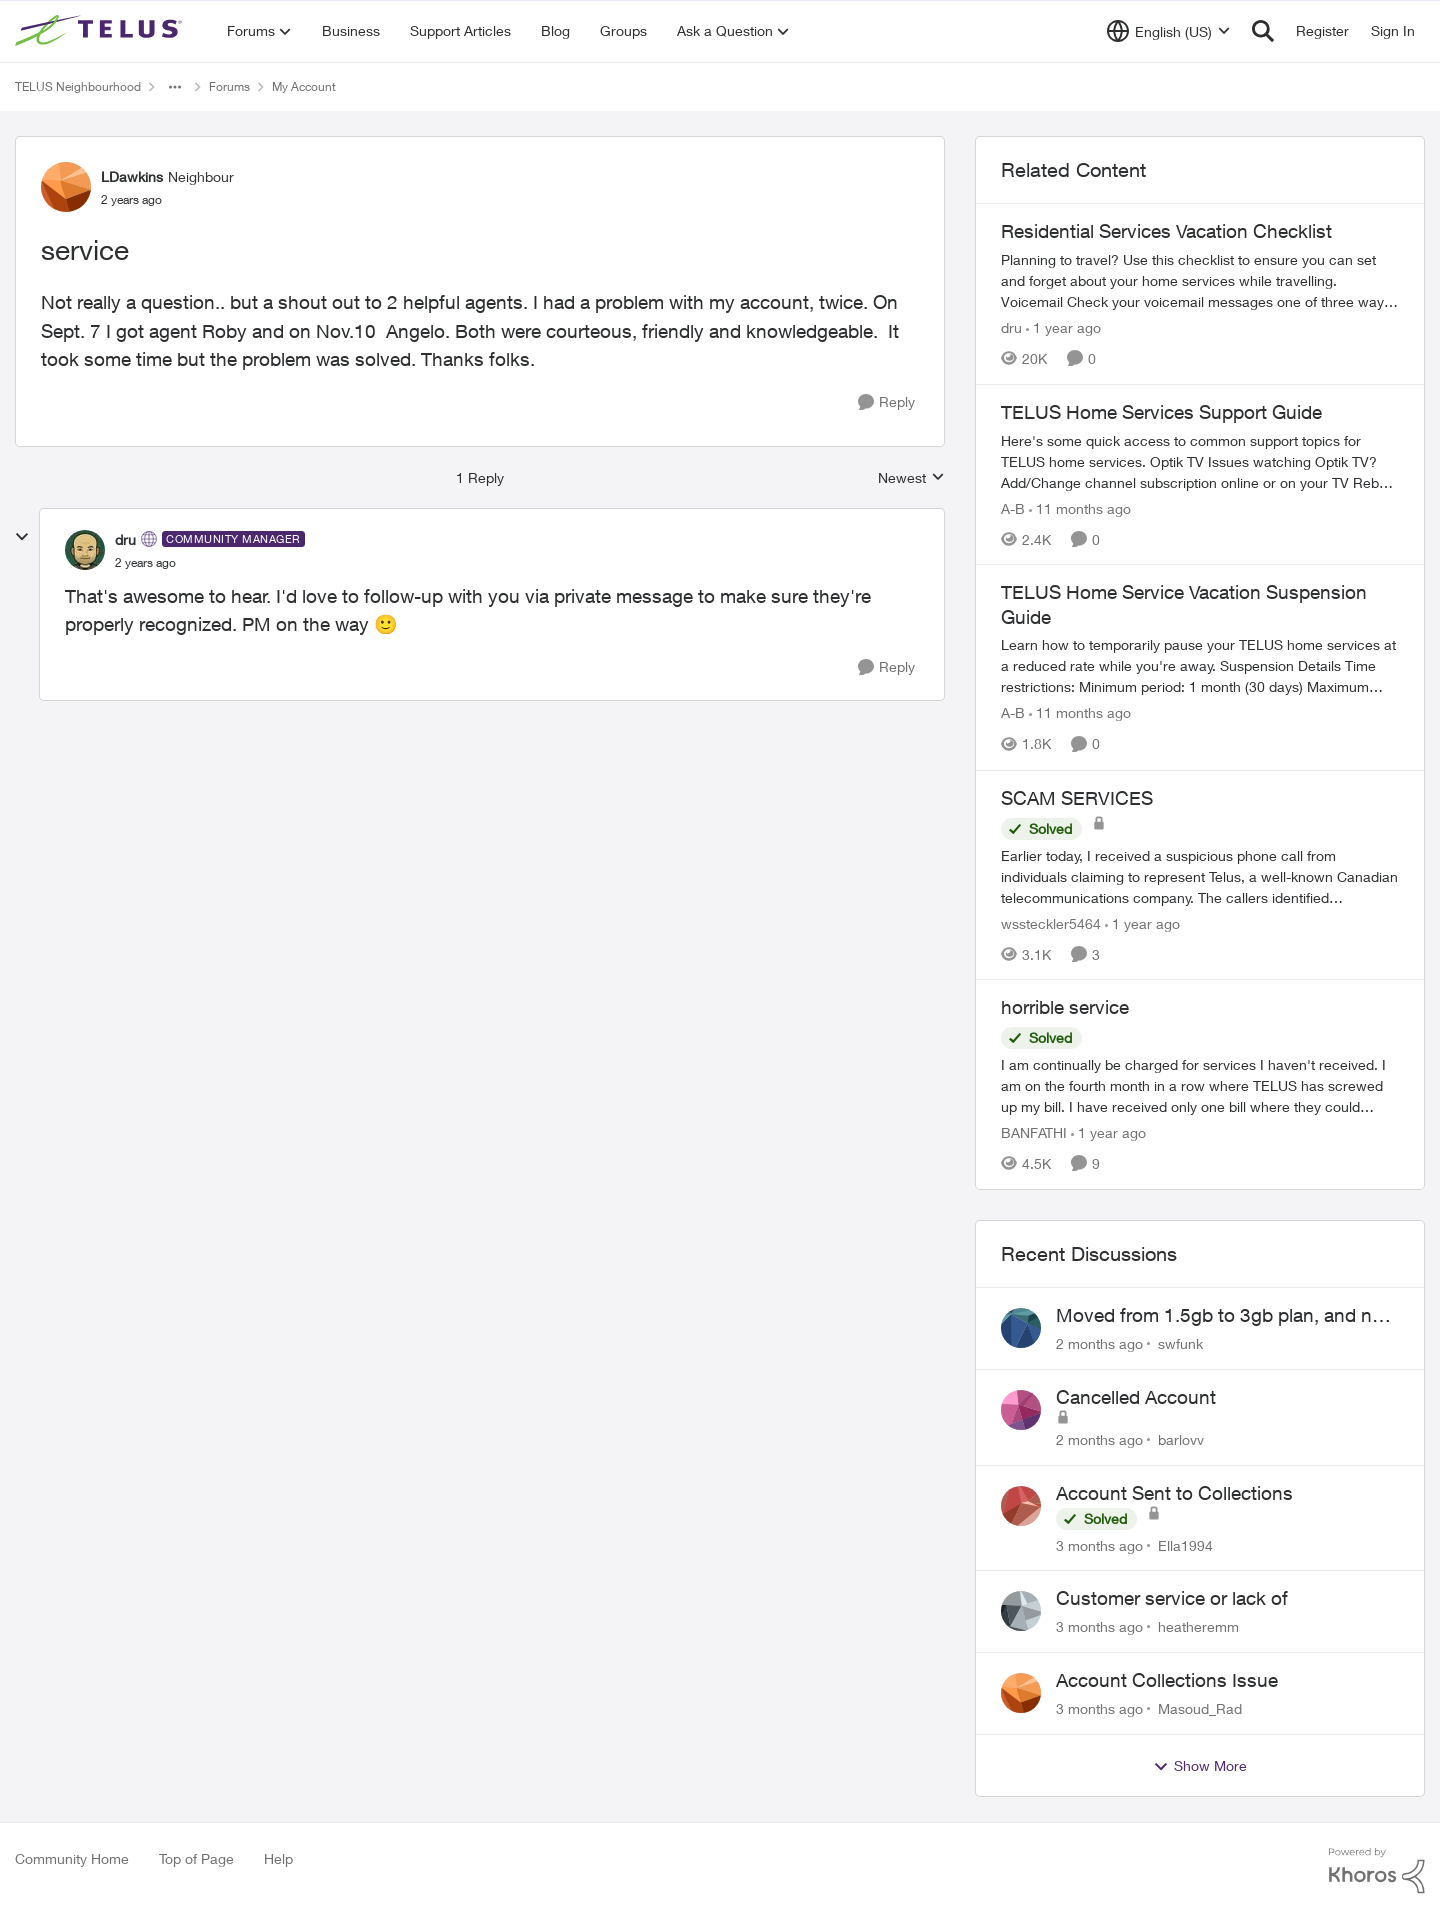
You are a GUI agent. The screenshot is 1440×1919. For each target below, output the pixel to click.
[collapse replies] (22, 537)
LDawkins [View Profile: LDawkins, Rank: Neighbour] (132, 176)
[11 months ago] (1080, 507)
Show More (1200, 1766)
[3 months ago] (1099, 1544)
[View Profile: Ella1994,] (1021, 1506)
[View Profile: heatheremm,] (1021, 1611)
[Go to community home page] (101, 31)
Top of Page (196, 1858)
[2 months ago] (1099, 1343)
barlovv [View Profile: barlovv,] (1181, 1439)
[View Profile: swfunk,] (1021, 1328)
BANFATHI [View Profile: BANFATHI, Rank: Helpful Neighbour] (1034, 1132)
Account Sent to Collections (1174, 1493)
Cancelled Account (1136, 1397)
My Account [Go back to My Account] (304, 86)
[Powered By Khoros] (1377, 1871)
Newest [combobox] (911, 478)
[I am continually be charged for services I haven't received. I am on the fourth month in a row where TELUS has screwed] (1200, 1085)
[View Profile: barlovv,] (1021, 1410)
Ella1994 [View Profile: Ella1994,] (1185, 1544)
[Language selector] (1168, 31)
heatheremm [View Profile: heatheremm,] (1198, 1626)
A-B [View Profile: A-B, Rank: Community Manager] (1013, 507)
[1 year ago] (1063, 327)
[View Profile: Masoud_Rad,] (1021, 1693)
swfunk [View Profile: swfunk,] (1180, 1343)
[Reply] (886, 402)
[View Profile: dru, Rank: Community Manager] (85, 550)
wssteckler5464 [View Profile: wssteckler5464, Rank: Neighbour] (1051, 922)
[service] (145, 563)
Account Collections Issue (1167, 1680)
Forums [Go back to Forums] (229, 86)
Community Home (72, 1858)
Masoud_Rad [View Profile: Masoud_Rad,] (1200, 1708)
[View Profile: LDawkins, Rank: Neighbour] (66, 187)
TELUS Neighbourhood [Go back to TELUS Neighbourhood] (78, 86)
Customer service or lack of (1172, 1598)
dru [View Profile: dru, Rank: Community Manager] (125, 539)
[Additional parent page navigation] (175, 87)
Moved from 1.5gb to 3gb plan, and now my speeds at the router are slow (1226, 1316)
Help (278, 1858)
